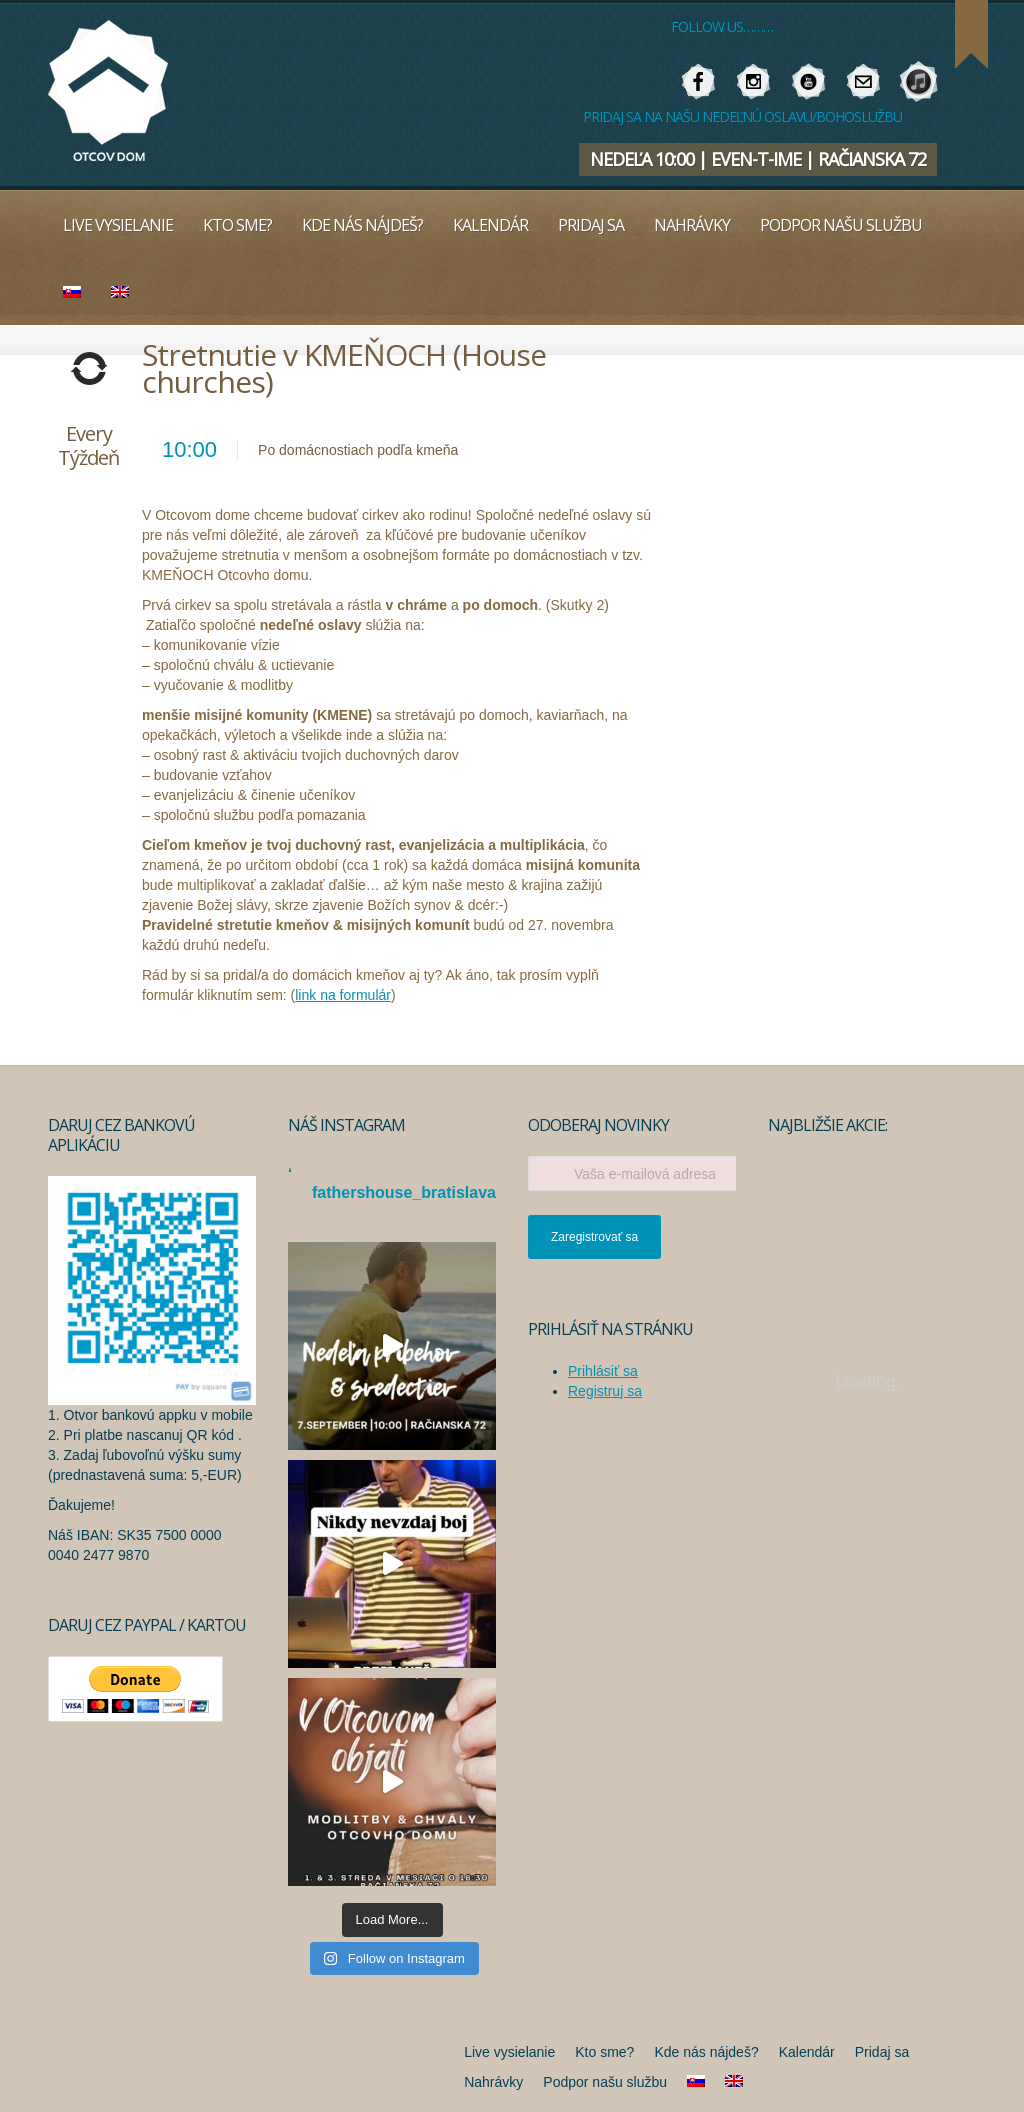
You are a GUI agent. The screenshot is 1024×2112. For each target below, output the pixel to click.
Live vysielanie (118, 225)
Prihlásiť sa (603, 1371)
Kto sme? (237, 225)
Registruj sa (605, 1391)
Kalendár (490, 225)
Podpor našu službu (841, 225)
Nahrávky (692, 225)
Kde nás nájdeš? (362, 225)
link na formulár (343, 995)
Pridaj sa (591, 225)
